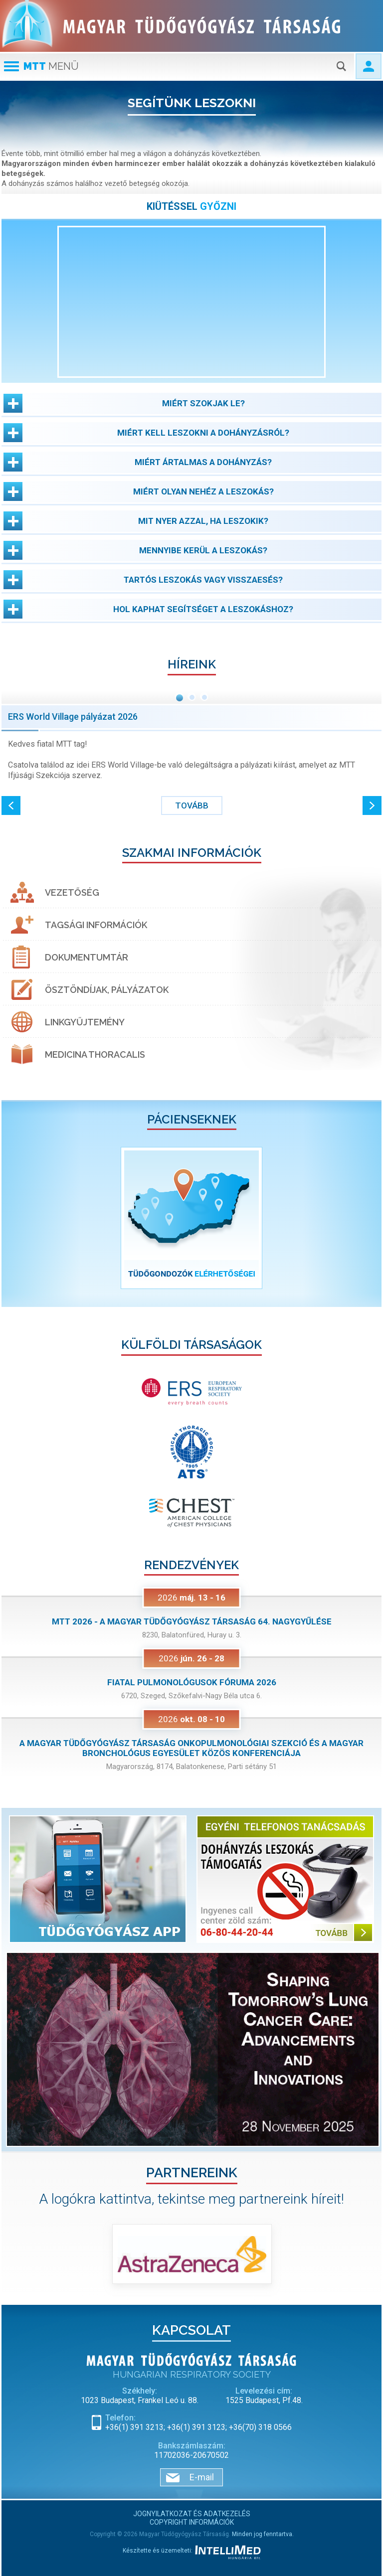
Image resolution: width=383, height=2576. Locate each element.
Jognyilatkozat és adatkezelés (191, 2514)
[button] (191, 403)
